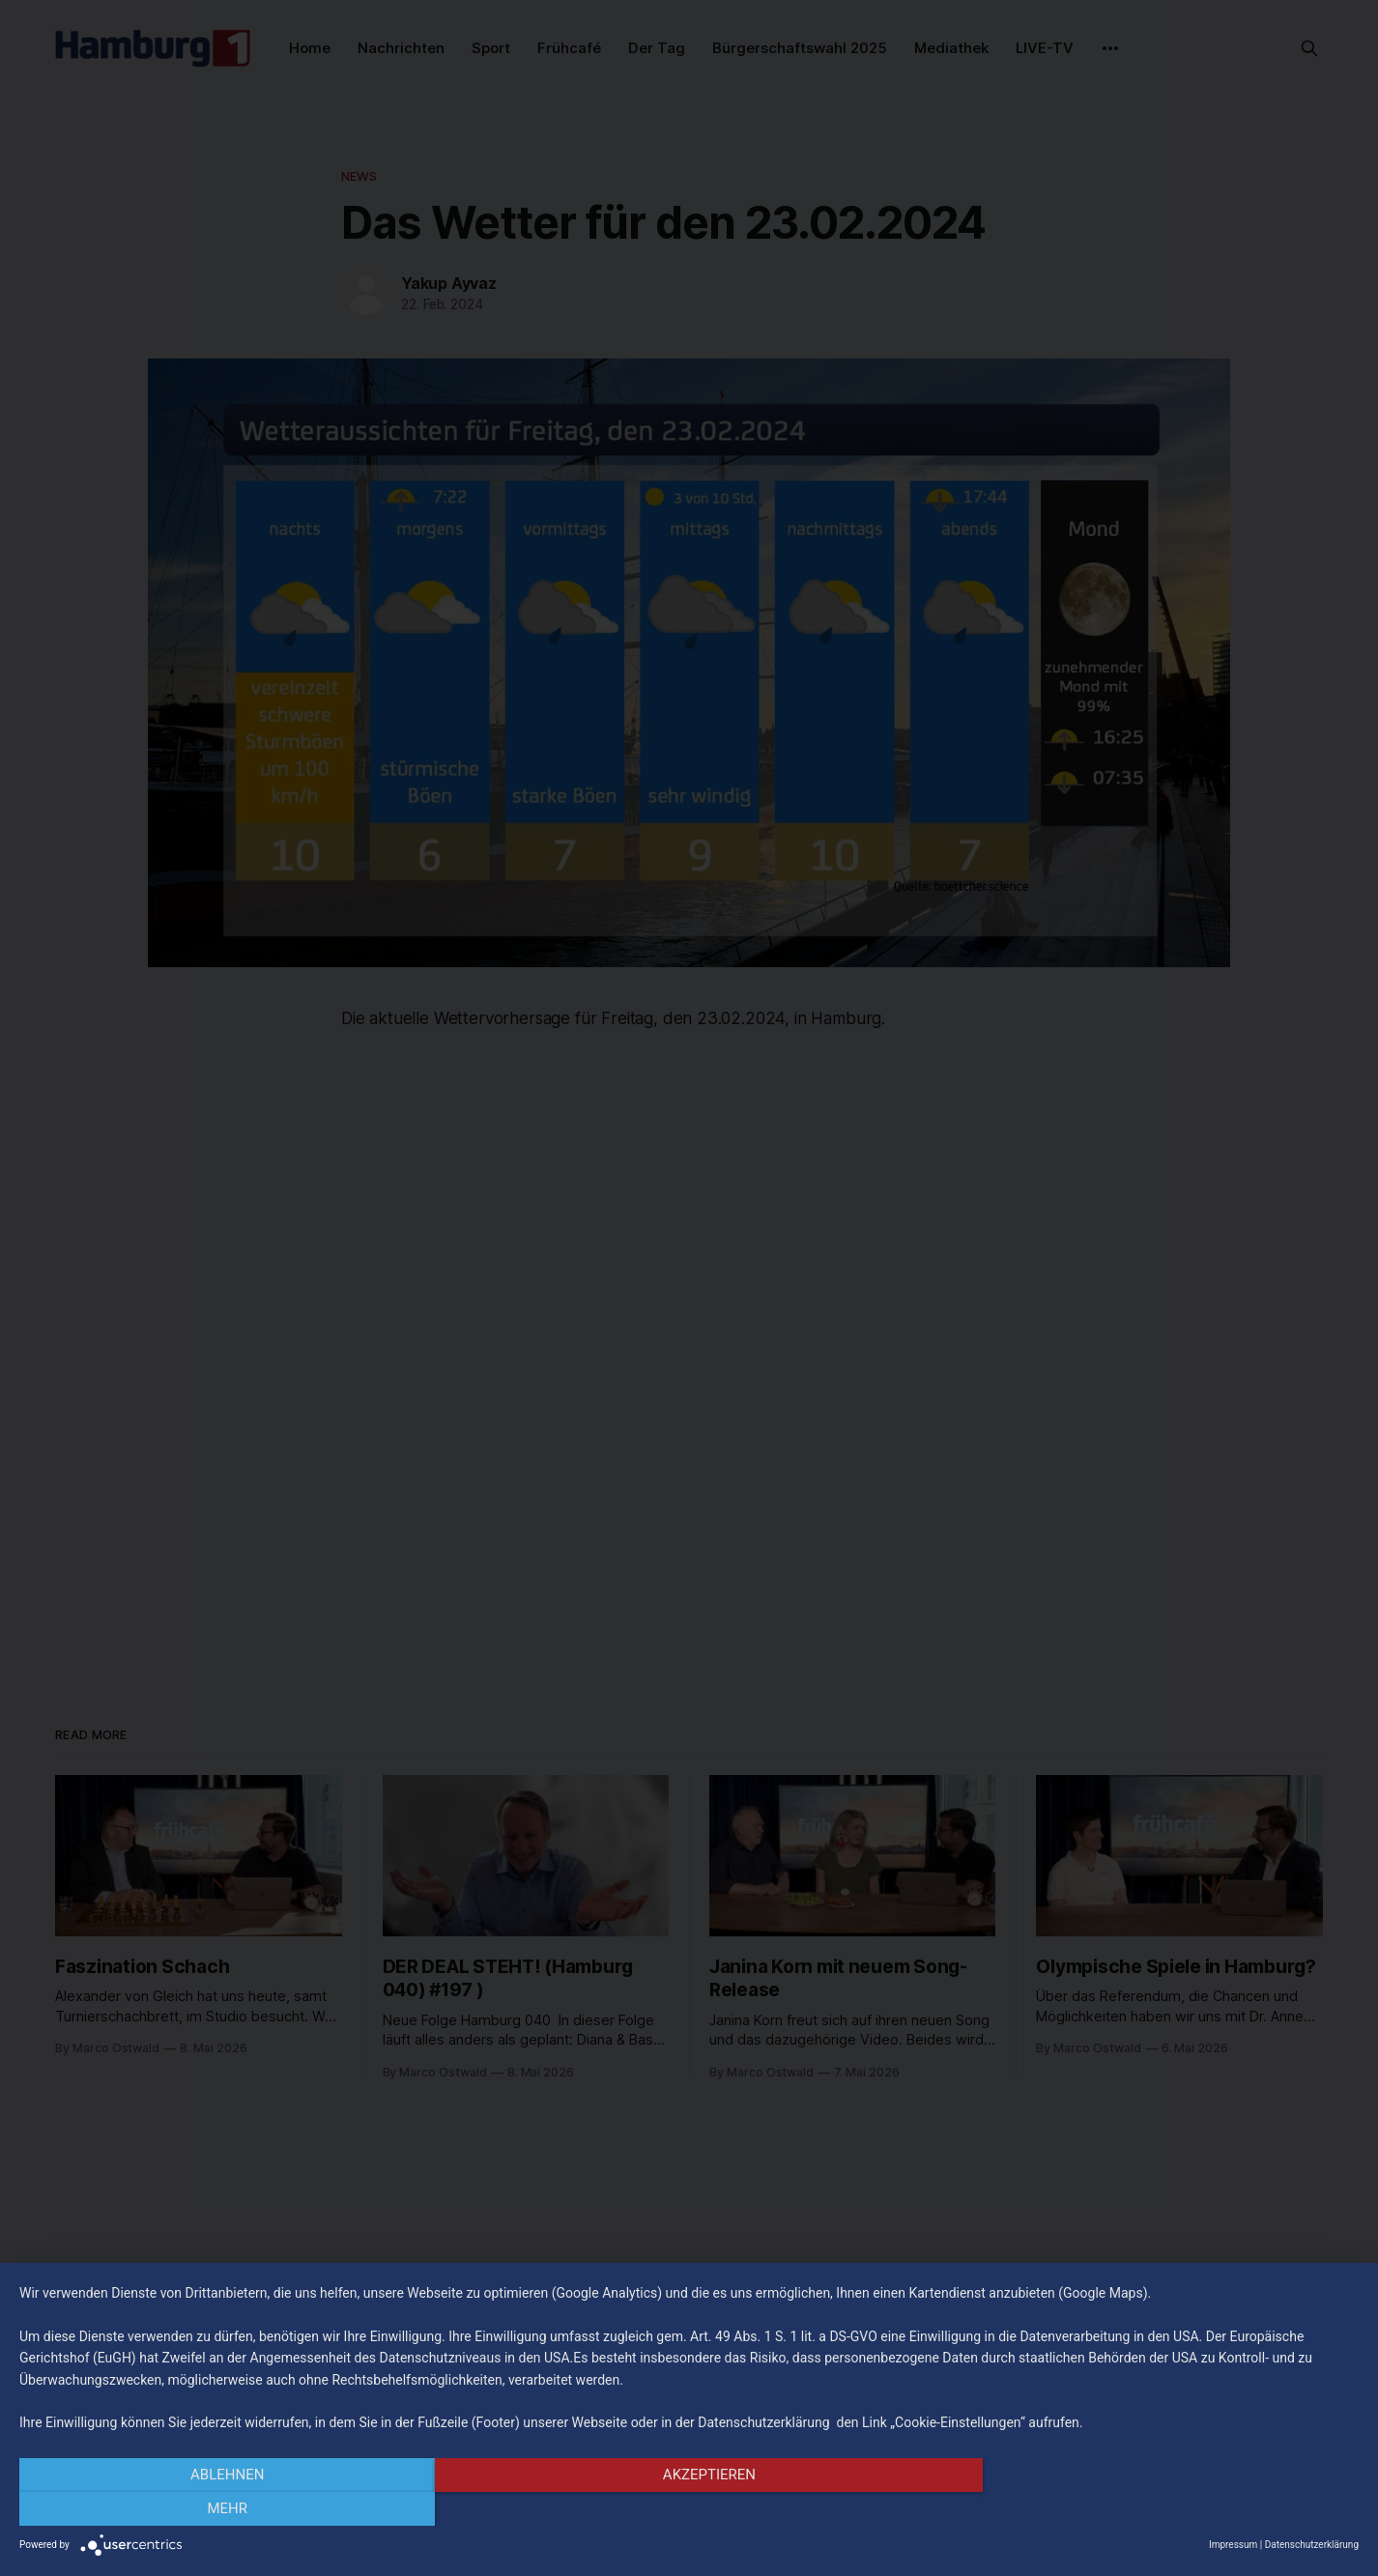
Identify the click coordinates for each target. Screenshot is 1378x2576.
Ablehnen (220, 2509)
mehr (1157, 2509)
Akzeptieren (689, 2509)
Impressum (1233, 2544)
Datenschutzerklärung (1312, 2544)
